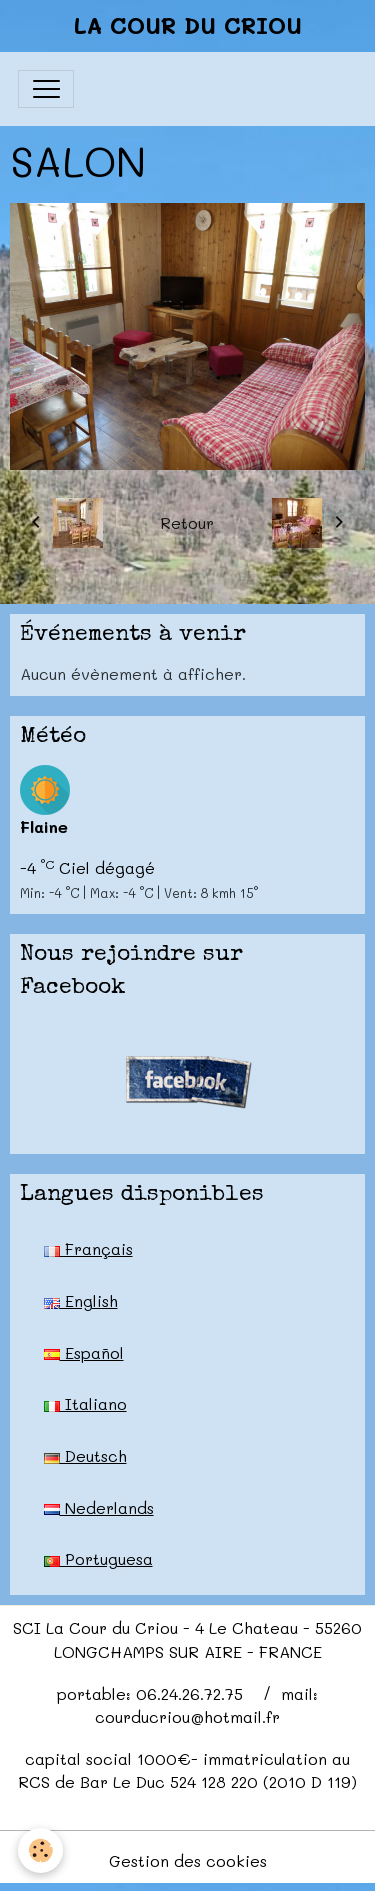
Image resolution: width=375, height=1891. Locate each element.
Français (88, 1248)
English (81, 1300)
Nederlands (99, 1507)
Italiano (85, 1403)
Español (84, 1352)
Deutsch (85, 1455)
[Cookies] (40, 1850)
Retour (187, 522)
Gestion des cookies (188, 1860)
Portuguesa (98, 1558)
